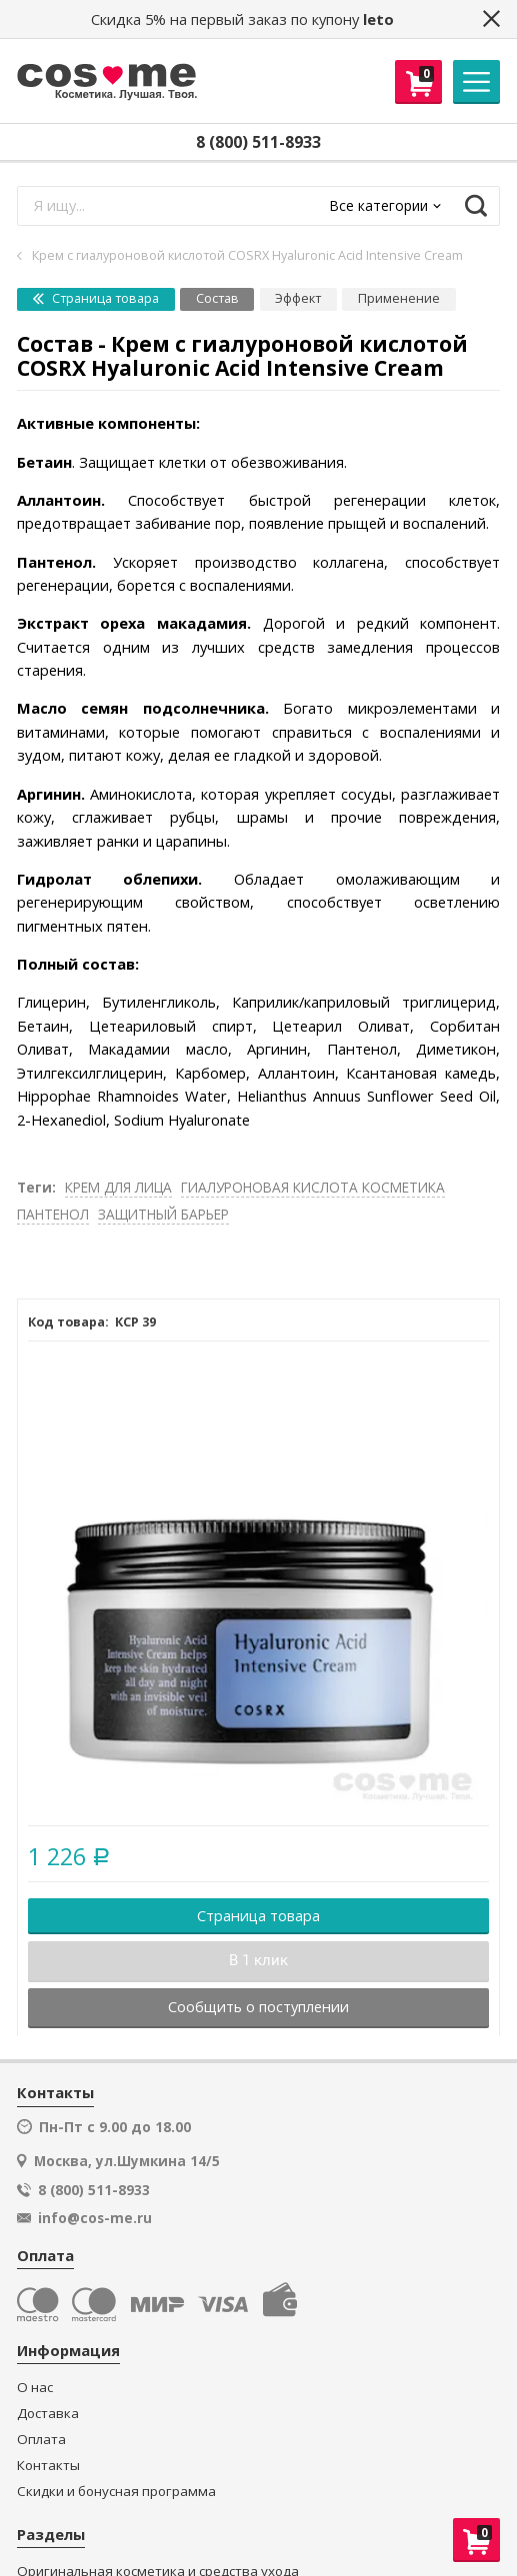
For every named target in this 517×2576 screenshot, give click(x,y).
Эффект (298, 298)
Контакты (48, 2465)
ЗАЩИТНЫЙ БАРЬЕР (163, 1214)
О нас (35, 2387)
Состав (217, 298)
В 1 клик (258, 1960)
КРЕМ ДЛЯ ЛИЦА (118, 1187)
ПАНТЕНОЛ (53, 1214)
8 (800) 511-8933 (258, 142)
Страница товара (96, 298)
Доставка (48, 2413)
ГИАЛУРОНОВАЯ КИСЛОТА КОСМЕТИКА (313, 1187)
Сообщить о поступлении (258, 2006)
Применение (399, 298)
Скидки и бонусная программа (116, 2491)
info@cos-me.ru (95, 2218)
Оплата (41, 2439)
